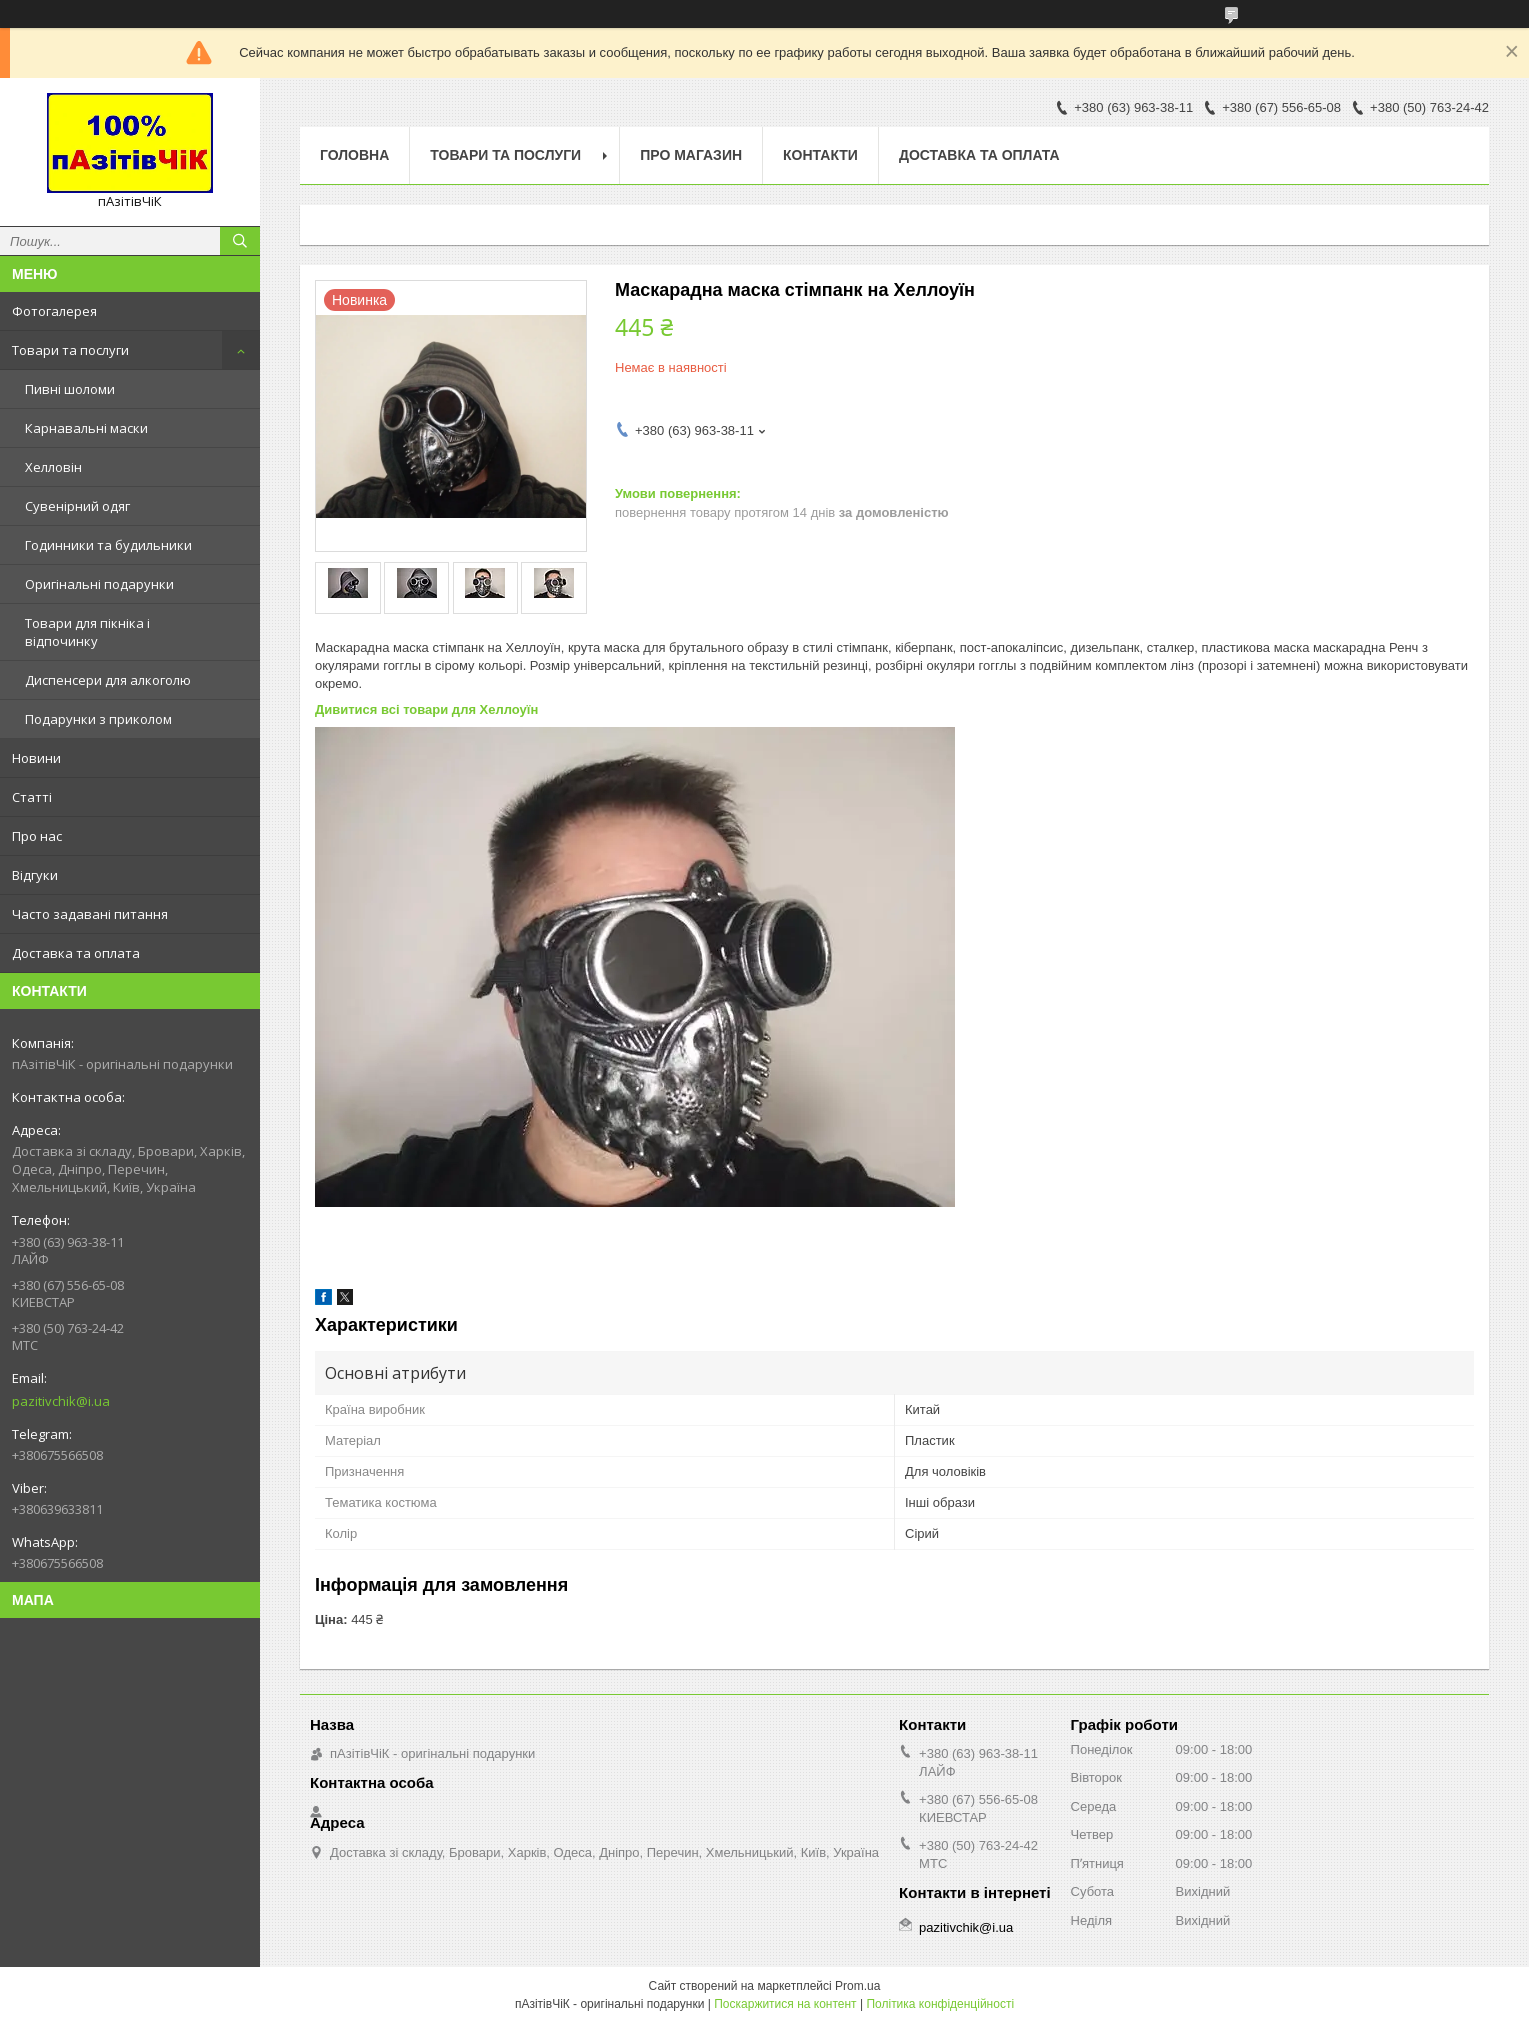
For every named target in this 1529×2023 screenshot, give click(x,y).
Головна (354, 155)
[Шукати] (240, 241)
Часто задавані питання (90, 914)
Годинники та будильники (108, 545)
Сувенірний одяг (77, 506)
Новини (36, 758)
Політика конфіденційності (940, 2004)
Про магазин (691, 155)
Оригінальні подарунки (99, 584)
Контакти (820, 155)
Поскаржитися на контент (785, 2004)
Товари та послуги (70, 350)
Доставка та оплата (76, 953)
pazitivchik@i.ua (61, 1401)
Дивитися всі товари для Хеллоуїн (426, 709)
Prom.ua (857, 1986)
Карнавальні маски (86, 428)
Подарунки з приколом (98, 719)
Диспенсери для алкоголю (108, 680)
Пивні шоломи (70, 389)
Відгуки (35, 875)
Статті (32, 797)
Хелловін (53, 467)
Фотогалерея (54, 311)
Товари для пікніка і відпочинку (87, 632)
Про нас (37, 836)
